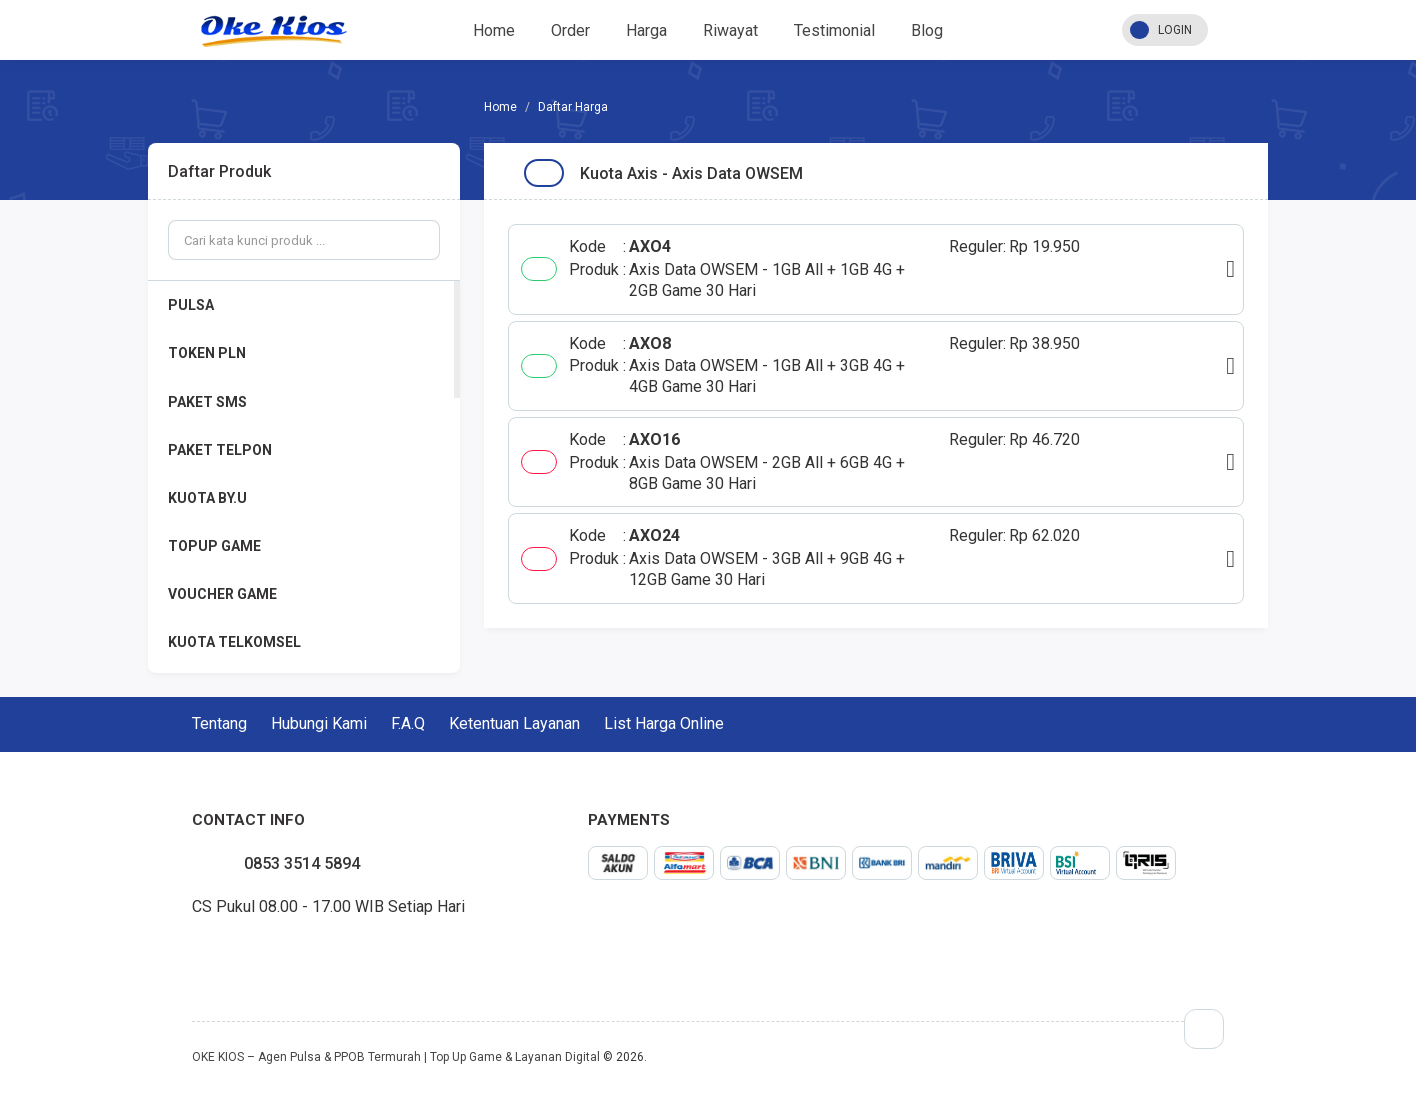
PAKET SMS (207, 402)
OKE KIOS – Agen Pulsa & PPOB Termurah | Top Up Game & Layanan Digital (396, 1057)
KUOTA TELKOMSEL (234, 642)
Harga (646, 30)
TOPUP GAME (214, 546)
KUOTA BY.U (207, 498)
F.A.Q (408, 723)
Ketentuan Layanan (514, 723)
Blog (927, 30)
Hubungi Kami (319, 723)
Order (570, 30)
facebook (192, 953)
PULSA (191, 305)
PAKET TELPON (220, 450)
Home (494, 30)
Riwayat (730, 30)
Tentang (219, 723)
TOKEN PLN (207, 353)
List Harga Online (664, 723)
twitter (208, 953)
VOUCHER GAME (222, 594)
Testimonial (834, 30)
